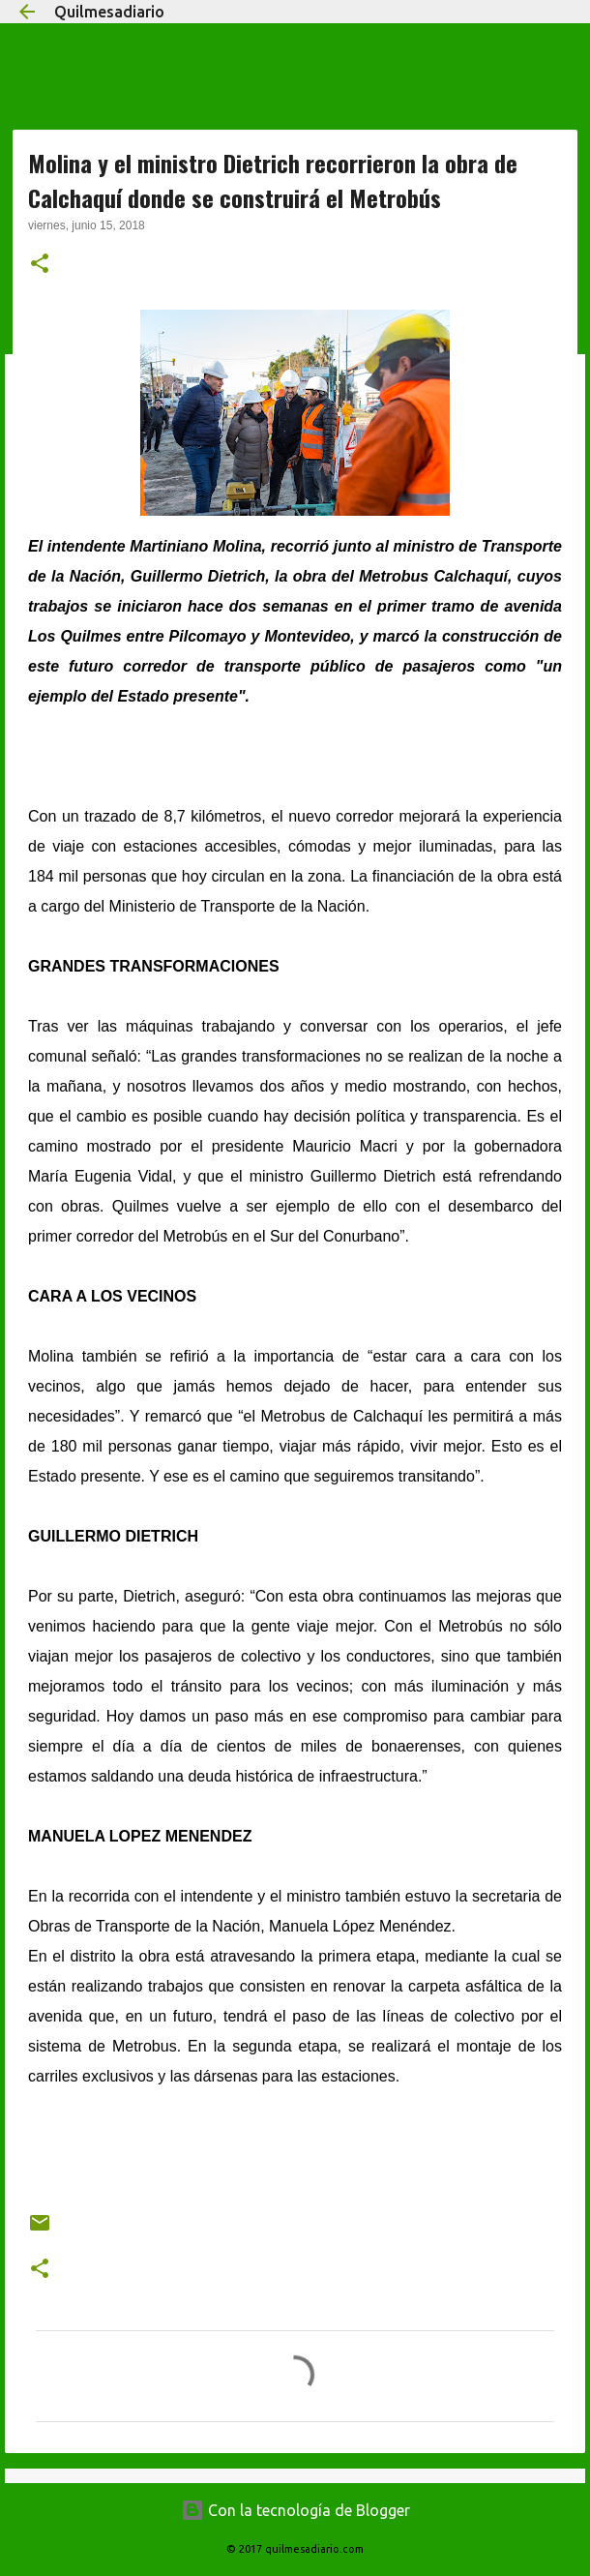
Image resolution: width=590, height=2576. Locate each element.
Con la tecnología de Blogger (295, 2510)
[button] (39, 265)
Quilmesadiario (109, 11)
